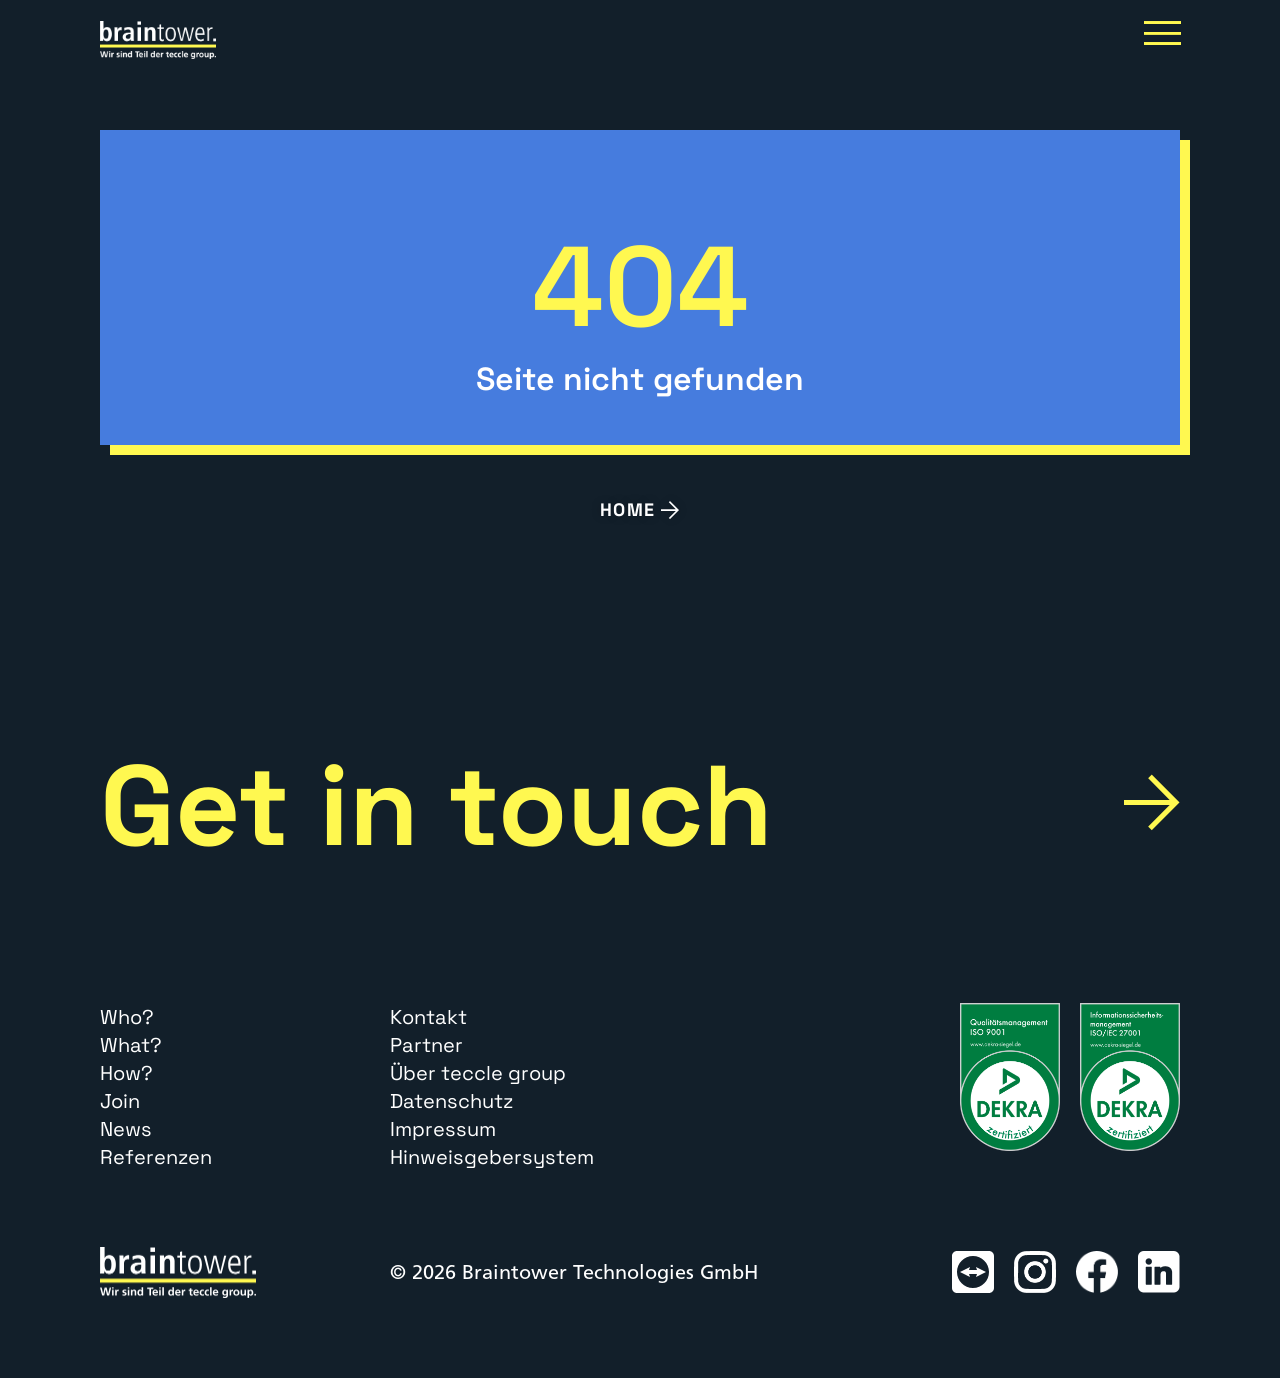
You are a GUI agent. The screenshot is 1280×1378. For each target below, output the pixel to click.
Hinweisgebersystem (492, 1157)
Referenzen (156, 1157)
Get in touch (436, 805)
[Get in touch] (1151, 802)
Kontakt (428, 1017)
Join (120, 1101)
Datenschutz (451, 1101)
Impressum (443, 1129)
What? (131, 1045)
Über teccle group (478, 1073)
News (126, 1129)
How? (126, 1073)
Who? (127, 1017)
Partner (426, 1045)
